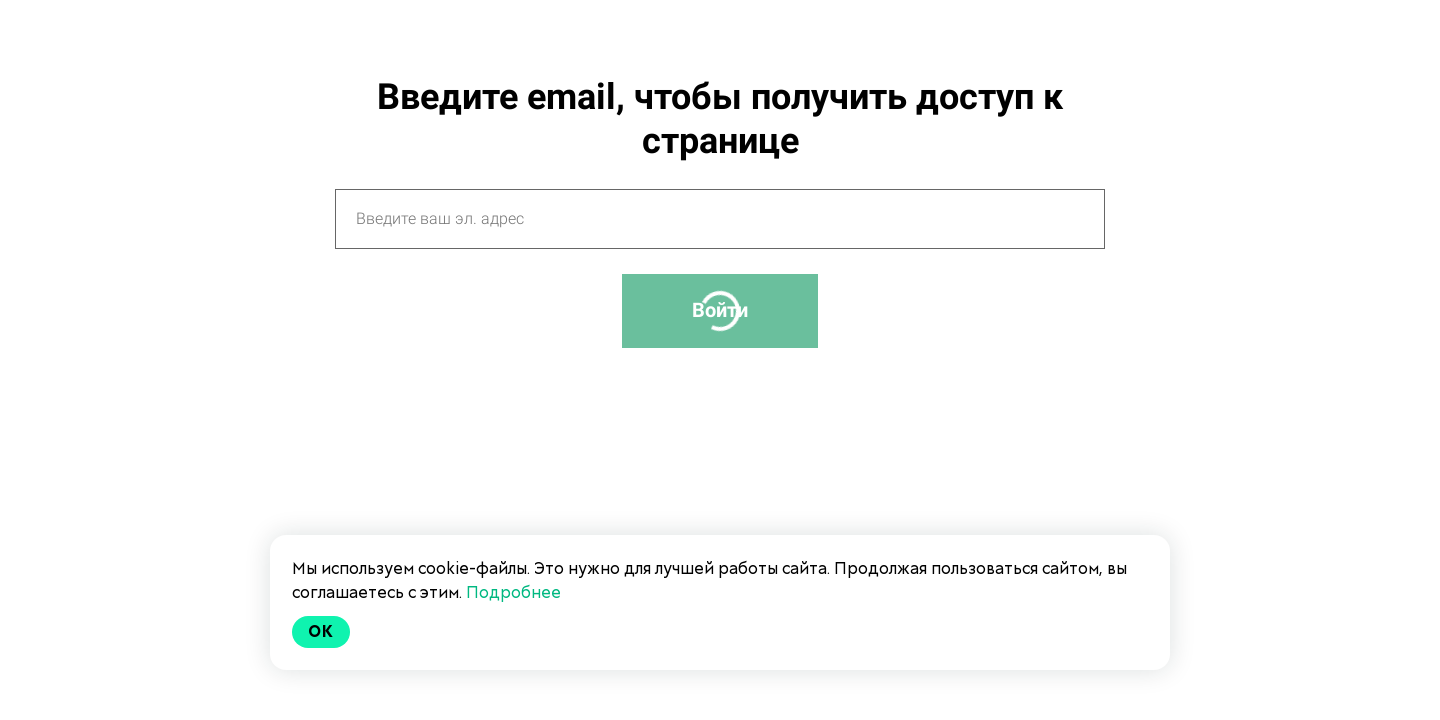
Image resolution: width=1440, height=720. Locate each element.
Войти (720, 310)
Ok (321, 631)
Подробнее (513, 592)
